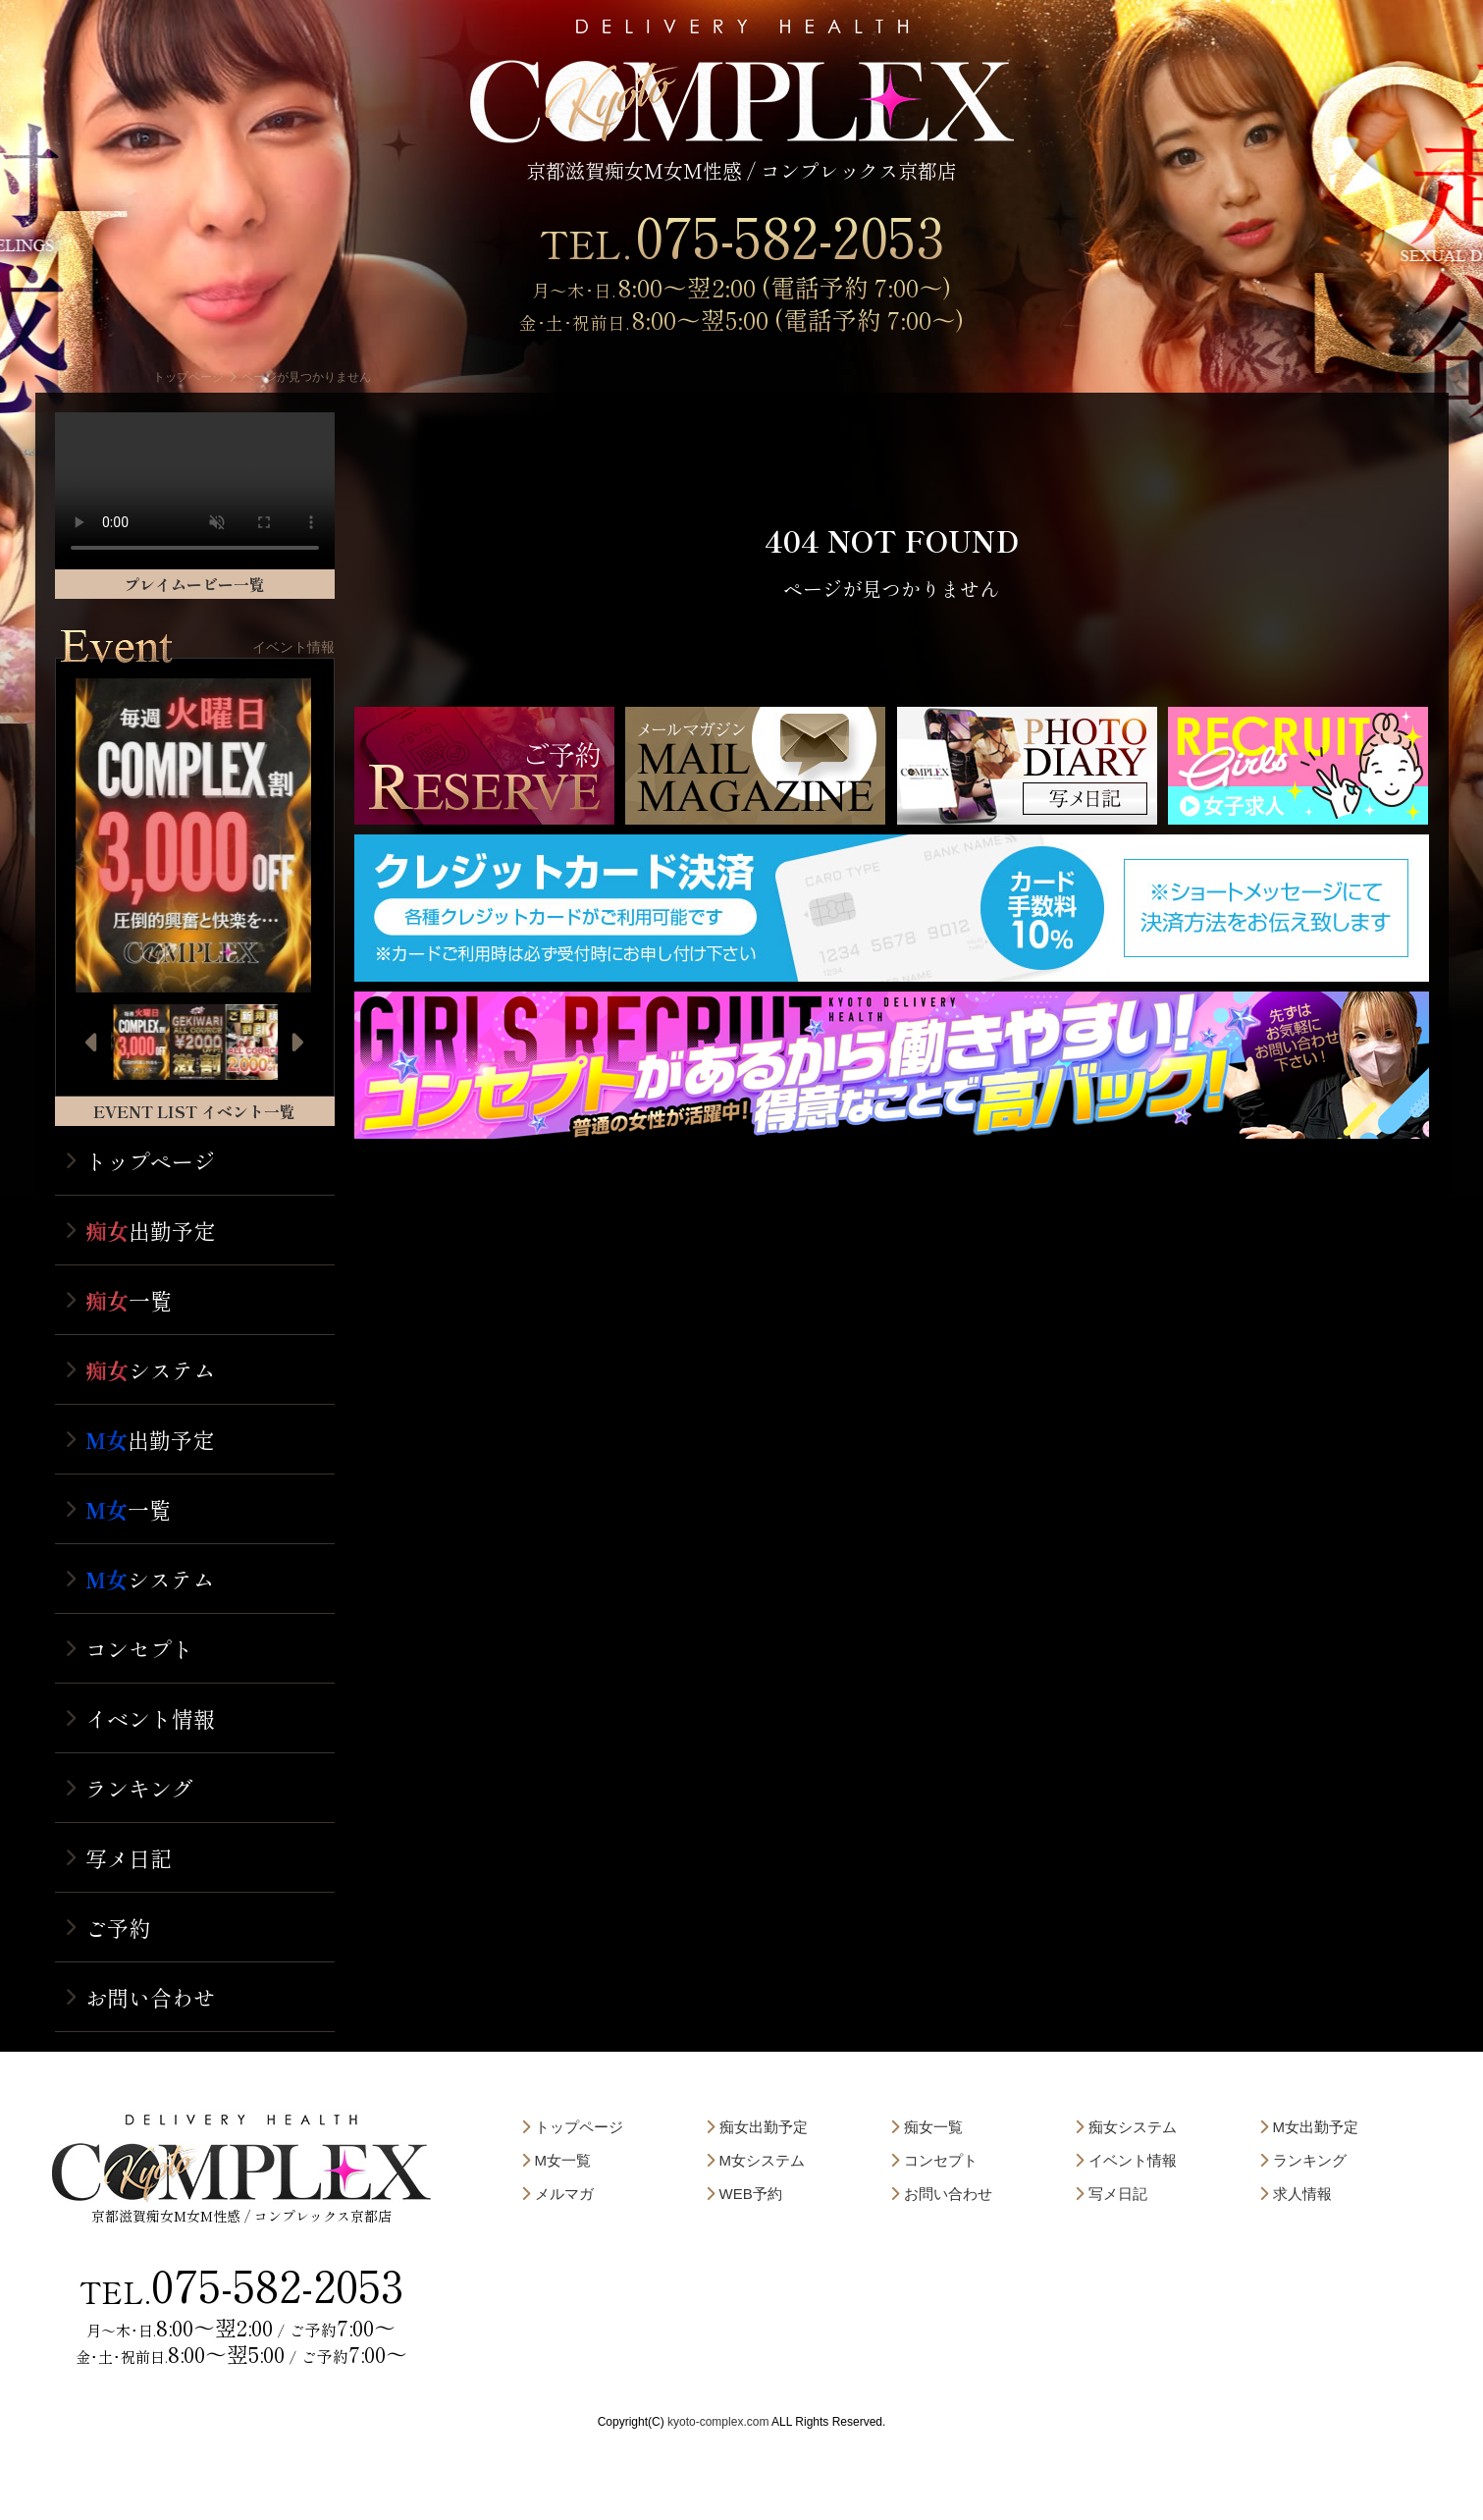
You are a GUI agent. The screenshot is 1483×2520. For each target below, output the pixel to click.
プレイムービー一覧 (194, 584)
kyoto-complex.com (717, 2422)
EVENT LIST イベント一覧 (194, 1111)
